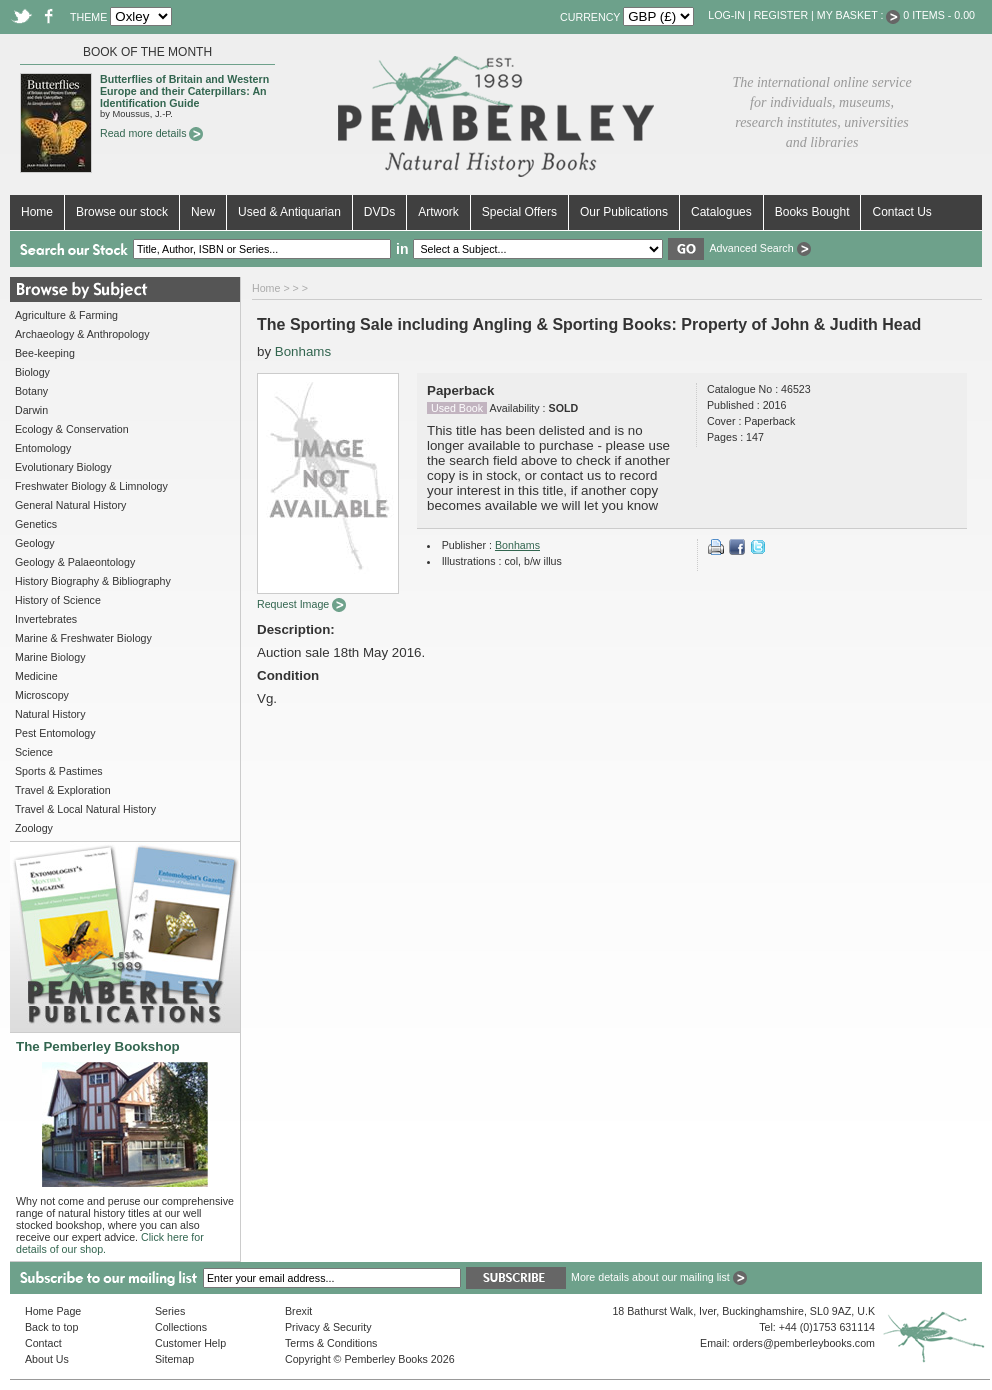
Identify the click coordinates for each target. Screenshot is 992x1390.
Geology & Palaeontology (75, 562)
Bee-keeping (45, 353)
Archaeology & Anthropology (82, 334)
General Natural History (70, 505)
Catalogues (721, 212)
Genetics (36, 524)
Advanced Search (759, 248)
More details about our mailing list (659, 1277)
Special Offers (519, 212)
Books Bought (812, 212)
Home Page (53, 1311)
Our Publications (624, 212)
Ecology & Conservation (72, 429)
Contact (43, 1343)
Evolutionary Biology (63, 467)
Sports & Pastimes (59, 771)
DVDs (379, 212)
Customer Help (190, 1343)
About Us (47, 1359)
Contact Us (901, 212)
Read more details (151, 133)
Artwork (438, 212)
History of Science (58, 600)
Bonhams (303, 351)
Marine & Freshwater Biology (83, 638)
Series (170, 1311)
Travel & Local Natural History (85, 809)
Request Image (301, 604)
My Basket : (859, 15)
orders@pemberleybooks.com (804, 1343)
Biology (32, 372)
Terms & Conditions (331, 1343)
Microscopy (42, 695)
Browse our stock (122, 212)
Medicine (36, 676)
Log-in (726, 15)
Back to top (51, 1327)
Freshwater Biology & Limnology (91, 486)
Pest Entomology (55, 733)
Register (781, 15)
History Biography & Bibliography (93, 581)
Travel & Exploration (63, 790)
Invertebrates (46, 619)
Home (37, 212)
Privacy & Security (328, 1327)
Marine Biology (50, 657)
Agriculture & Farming (66, 315)
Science (34, 752)
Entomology (43, 448)
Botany (31, 391)
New (203, 212)
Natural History (50, 714)
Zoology (34, 828)
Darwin (31, 410)
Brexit (298, 1311)
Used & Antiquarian (289, 212)
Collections (181, 1327)
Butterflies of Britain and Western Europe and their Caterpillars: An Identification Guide (184, 91)
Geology (35, 543)
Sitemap (174, 1359)
